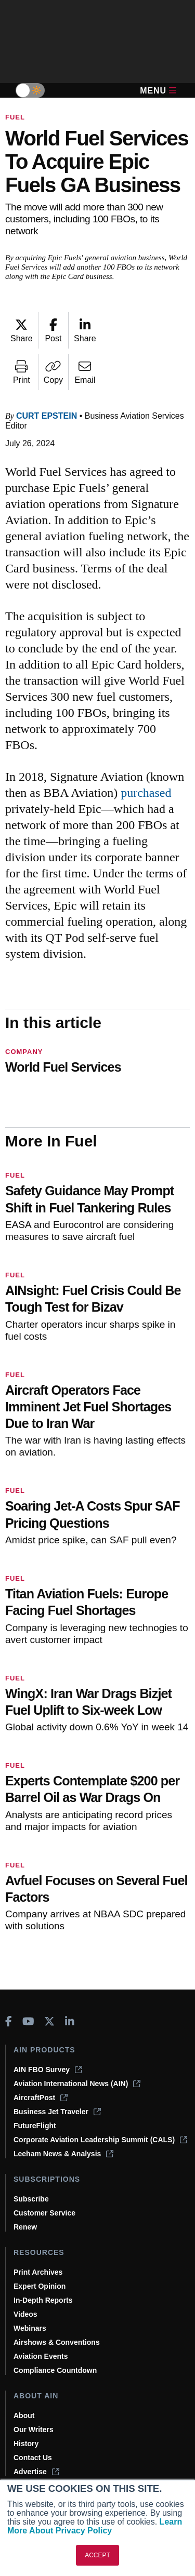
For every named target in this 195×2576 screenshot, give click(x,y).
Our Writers (34, 2429)
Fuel (15, 117)
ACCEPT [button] (97, 2555)
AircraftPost (41, 2097)
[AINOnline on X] (49, 2021)
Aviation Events (41, 2356)
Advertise (36, 2471)
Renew (25, 2227)
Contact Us (33, 2457)
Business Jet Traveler (57, 2111)
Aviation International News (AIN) (77, 2083)
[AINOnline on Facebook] (8, 2021)
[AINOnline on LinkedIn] (69, 2021)
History (26, 2443)
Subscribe (31, 2199)
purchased (146, 792)
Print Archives (38, 2272)
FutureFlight (35, 2125)
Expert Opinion (40, 2286)
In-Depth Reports (43, 2300)
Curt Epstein (46, 415)
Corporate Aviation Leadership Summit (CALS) (100, 2139)
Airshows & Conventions (57, 2342)
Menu (158, 90)
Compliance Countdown (55, 2370)
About (24, 2415)
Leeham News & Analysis (63, 2154)
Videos (25, 2314)
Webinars (30, 2328)
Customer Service (44, 2213)
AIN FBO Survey (48, 2069)
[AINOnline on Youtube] (28, 2021)
